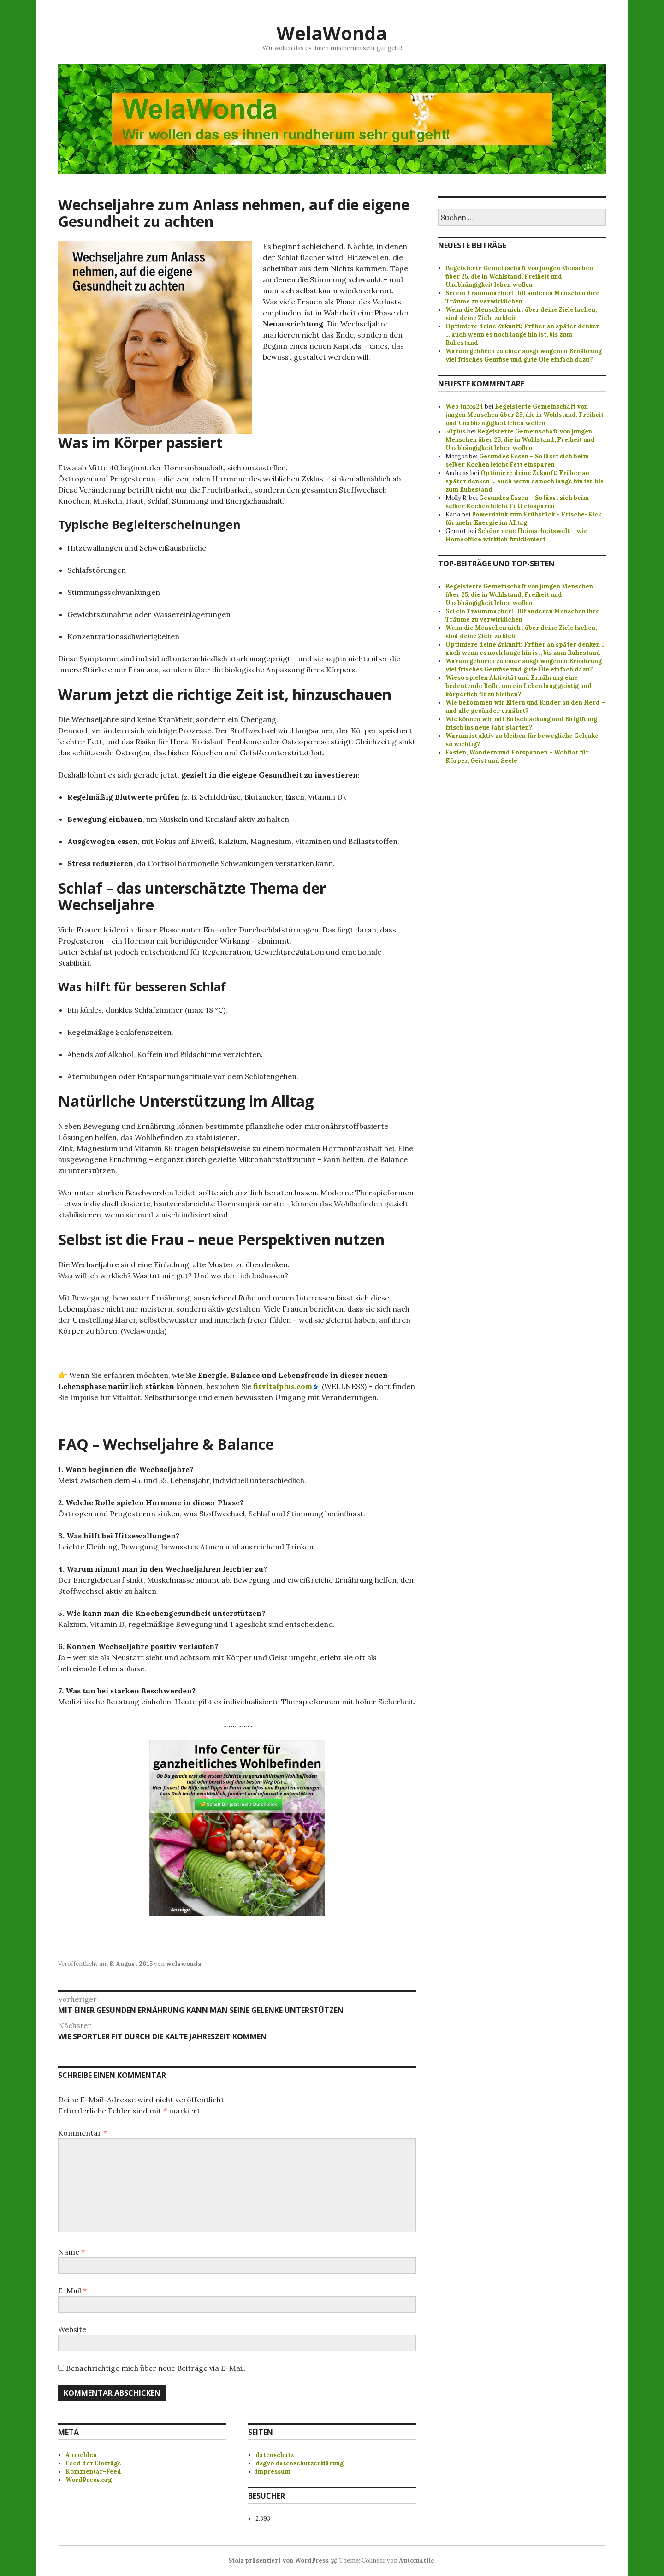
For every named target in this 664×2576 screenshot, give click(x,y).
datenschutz (274, 2455)
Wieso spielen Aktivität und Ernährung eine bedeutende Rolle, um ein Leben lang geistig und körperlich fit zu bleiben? (518, 686)
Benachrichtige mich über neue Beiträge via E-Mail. (156, 2368)
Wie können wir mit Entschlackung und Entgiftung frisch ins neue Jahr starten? (521, 723)
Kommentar (82, 2132)
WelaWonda (332, 33)
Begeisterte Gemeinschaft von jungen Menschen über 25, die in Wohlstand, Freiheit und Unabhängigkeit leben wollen (519, 276)
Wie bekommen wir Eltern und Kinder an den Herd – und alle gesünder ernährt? (525, 707)
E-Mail (72, 2290)
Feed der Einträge (93, 2463)
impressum (272, 2471)
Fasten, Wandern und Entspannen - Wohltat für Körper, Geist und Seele (517, 756)
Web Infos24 (464, 406)
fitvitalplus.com (282, 1386)
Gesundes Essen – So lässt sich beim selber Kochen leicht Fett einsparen (517, 460)
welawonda (184, 1964)
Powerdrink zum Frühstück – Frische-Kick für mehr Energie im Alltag (523, 518)
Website (72, 2329)
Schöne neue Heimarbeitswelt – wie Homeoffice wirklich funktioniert (516, 535)
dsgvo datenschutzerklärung (299, 2463)
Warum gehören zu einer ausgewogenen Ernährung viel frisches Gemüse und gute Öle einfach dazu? (523, 355)
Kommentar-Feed (93, 2471)
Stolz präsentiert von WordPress (278, 2560)
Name (71, 2251)
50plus (455, 431)
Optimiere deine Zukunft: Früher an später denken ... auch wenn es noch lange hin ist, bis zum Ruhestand (525, 649)
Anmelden (81, 2455)
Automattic (416, 2560)
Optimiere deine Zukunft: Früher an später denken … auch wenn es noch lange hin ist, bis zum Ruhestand (522, 334)
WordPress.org (88, 2480)
